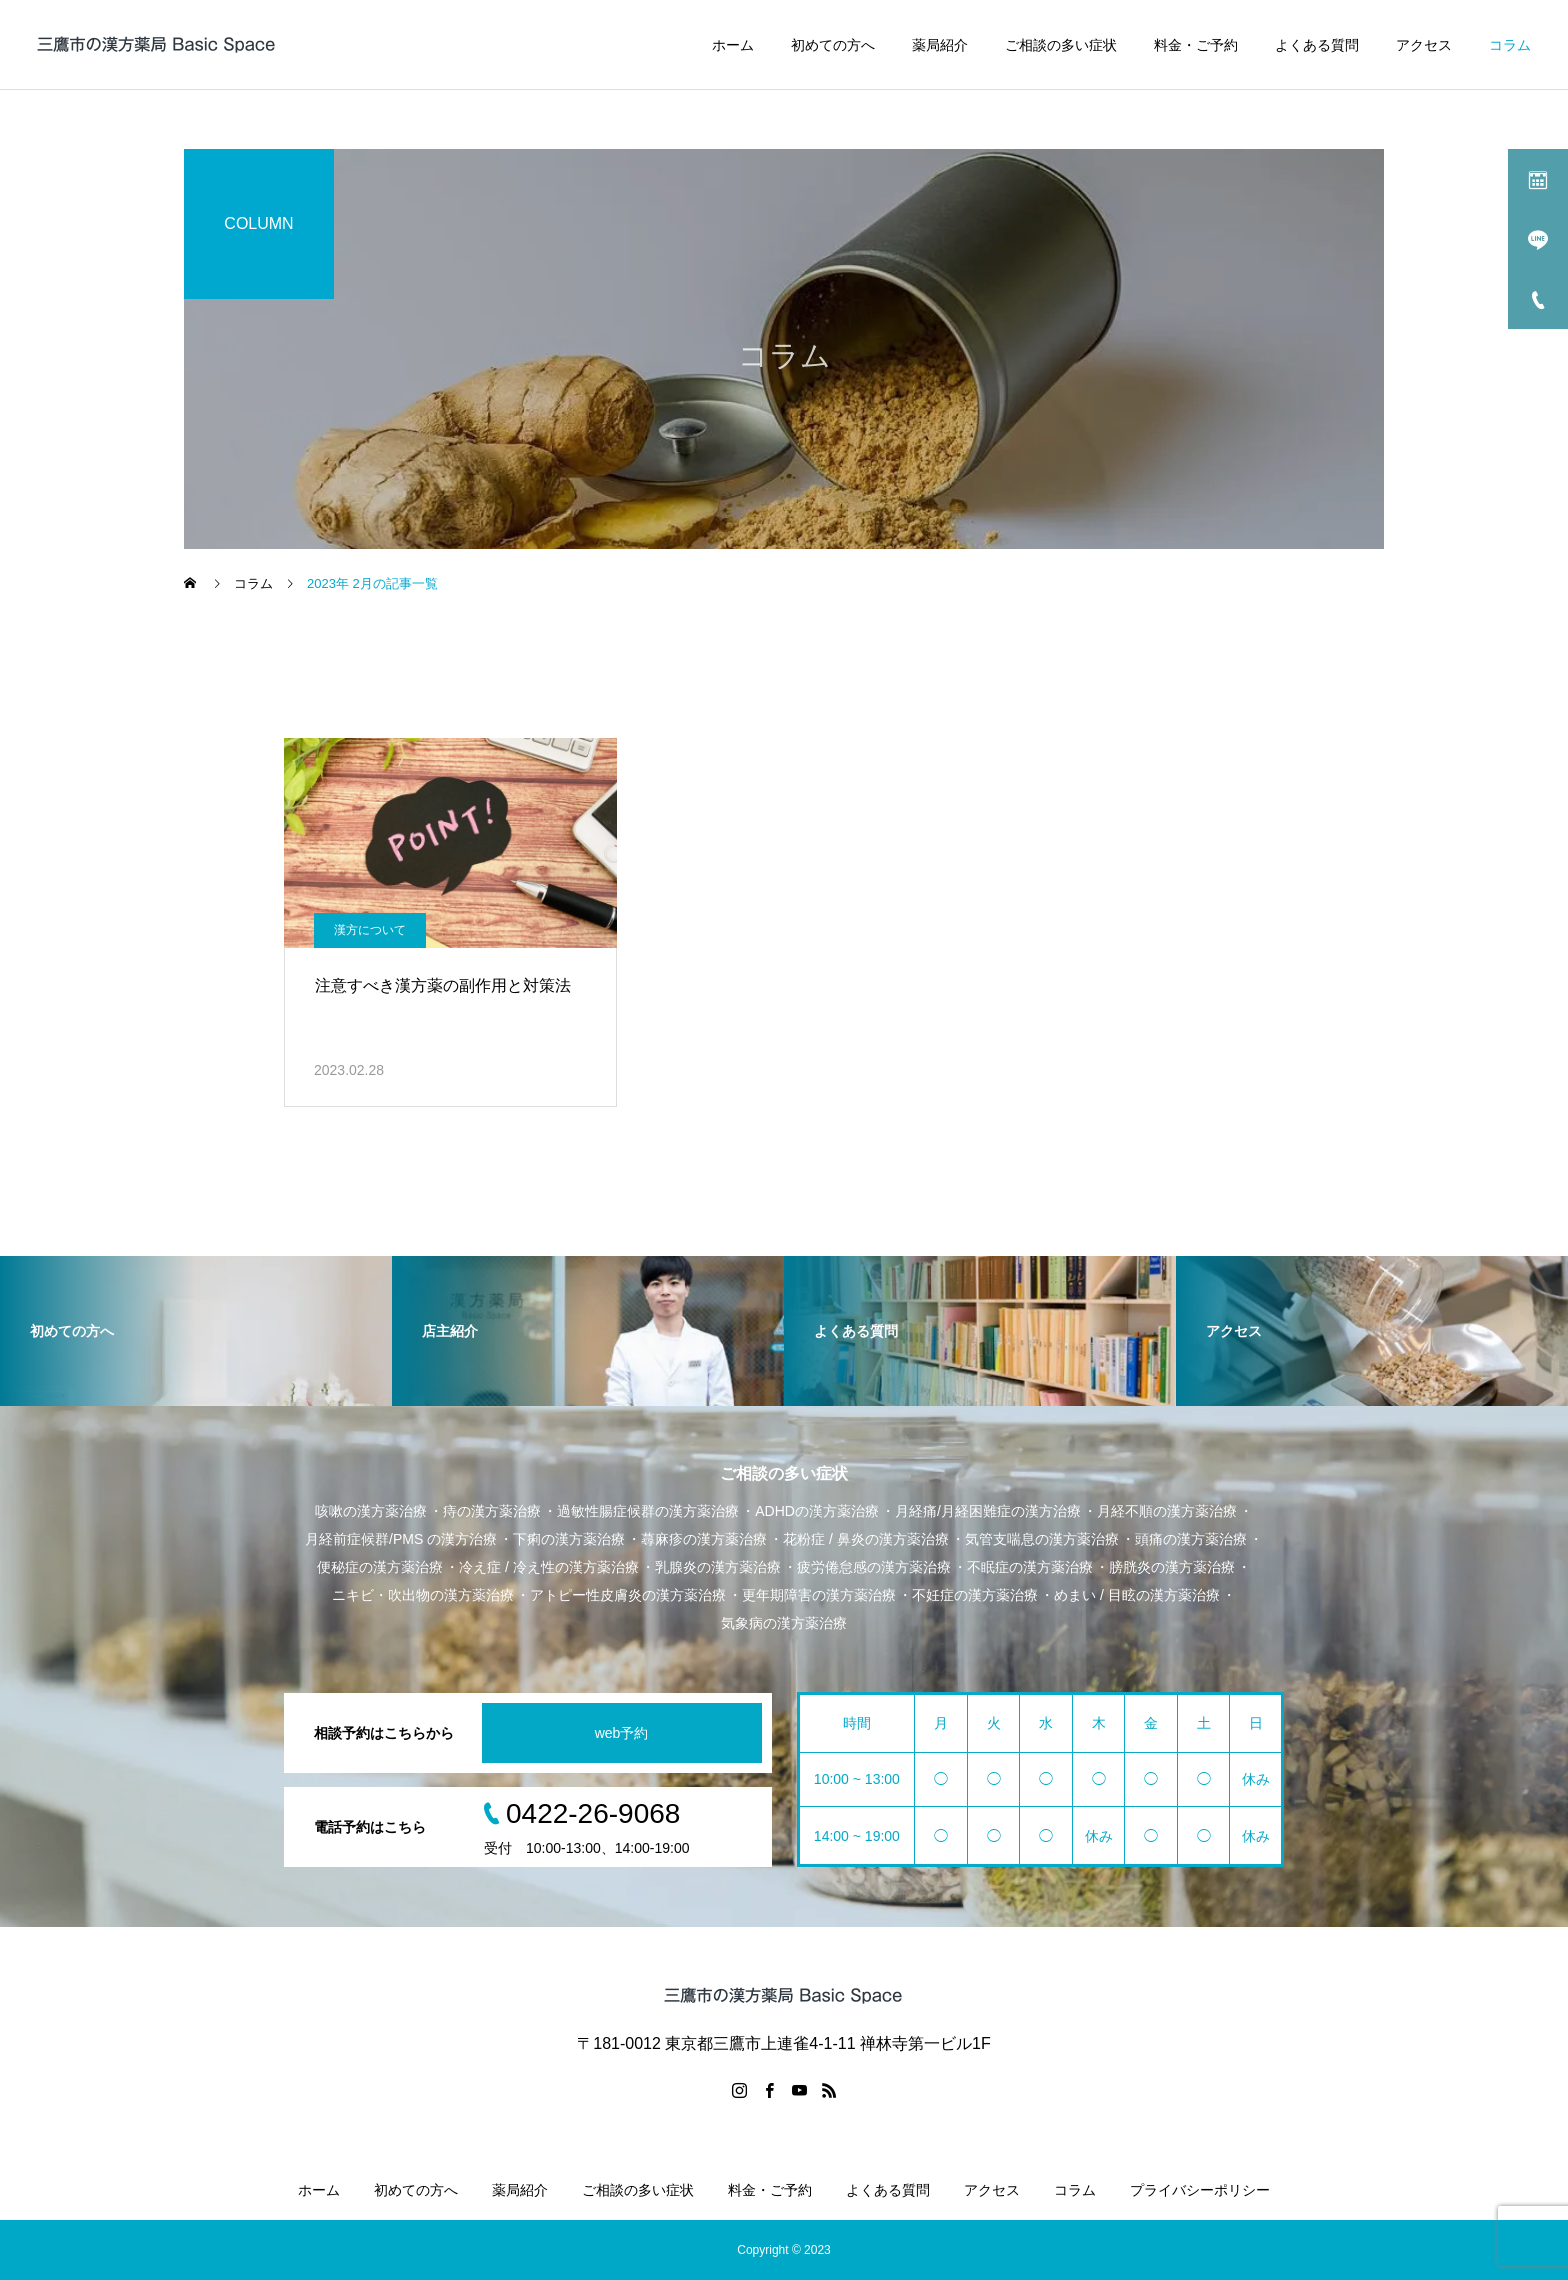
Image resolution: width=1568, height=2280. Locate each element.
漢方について (370, 930)
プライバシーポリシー (1200, 2190)
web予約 (622, 1733)
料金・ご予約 (1196, 45)
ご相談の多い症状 (1061, 45)
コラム (1510, 45)
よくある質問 (1317, 45)
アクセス (1424, 45)
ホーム (733, 45)
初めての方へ (833, 45)
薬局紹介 (940, 45)
